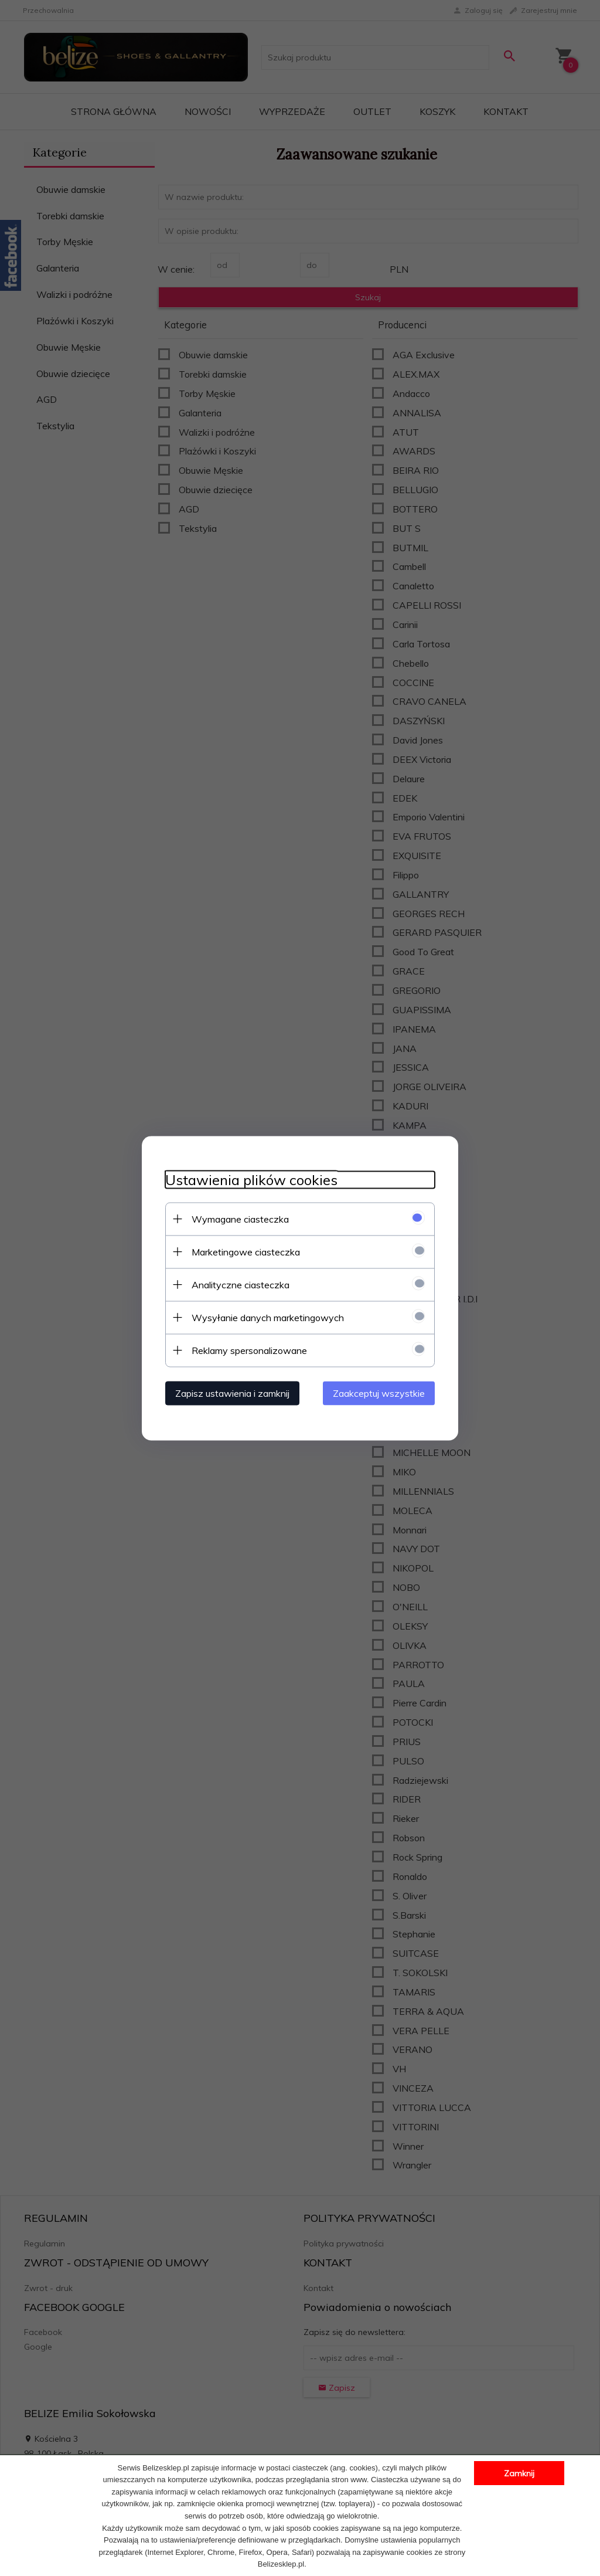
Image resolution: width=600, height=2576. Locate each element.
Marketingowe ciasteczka (246, 1251)
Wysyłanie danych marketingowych (268, 1317)
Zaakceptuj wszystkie (379, 1393)
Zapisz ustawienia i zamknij (232, 1393)
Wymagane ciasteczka (240, 1218)
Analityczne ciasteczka (240, 1284)
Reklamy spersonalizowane (249, 1350)
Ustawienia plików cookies (251, 1179)
